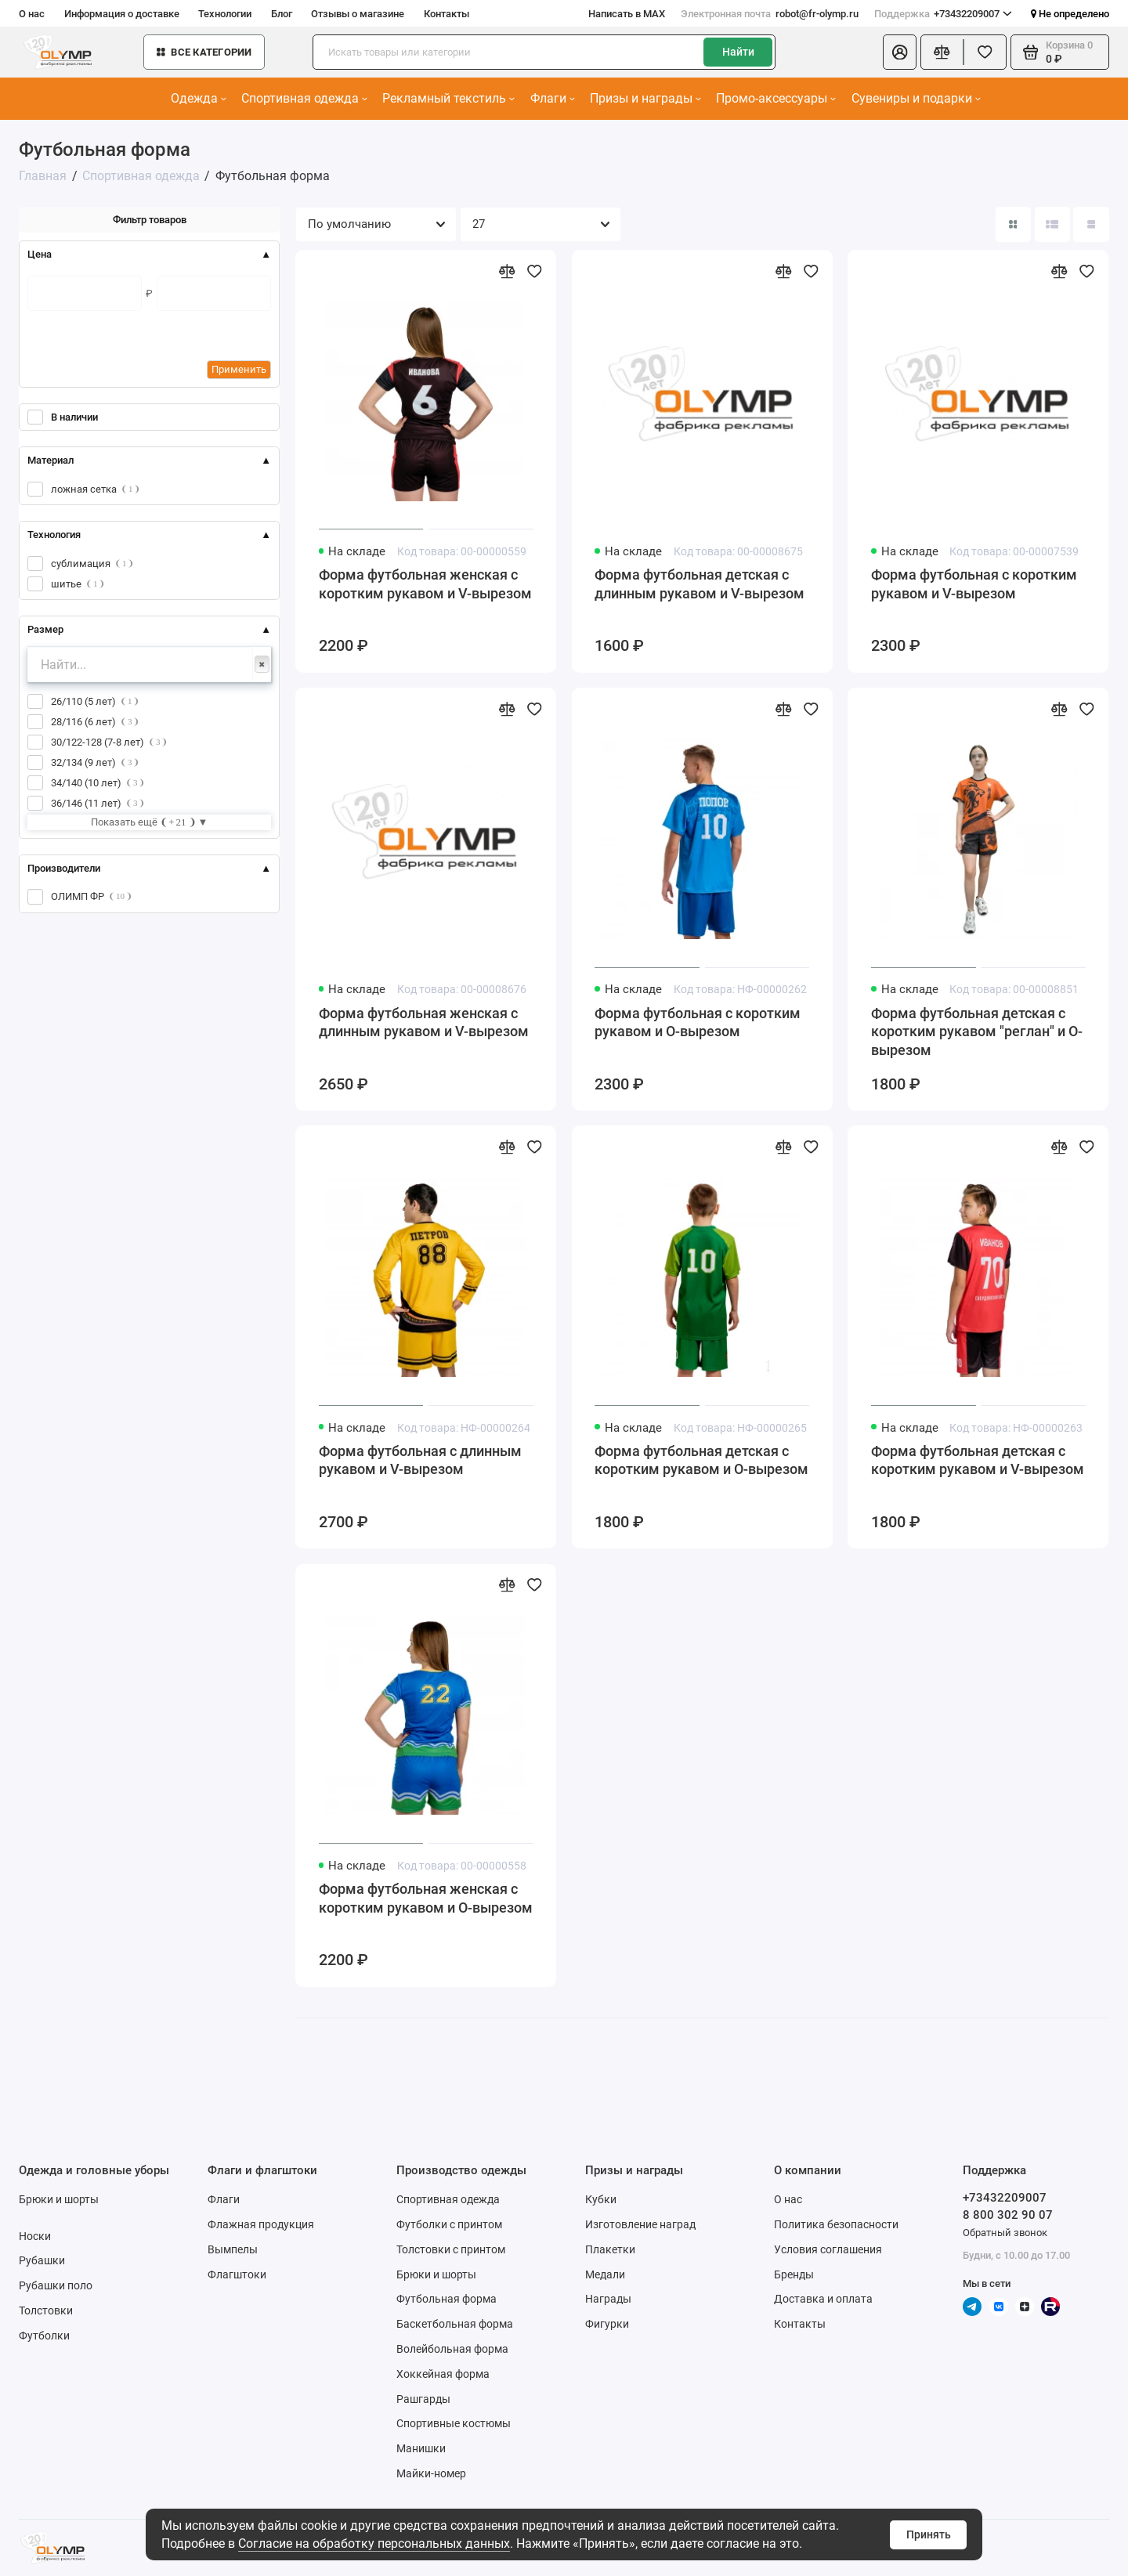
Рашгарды (423, 2399)
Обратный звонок (1005, 2232)
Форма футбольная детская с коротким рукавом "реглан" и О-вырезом (977, 1032)
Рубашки (42, 2260)
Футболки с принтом (449, 2224)
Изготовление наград (640, 2224)
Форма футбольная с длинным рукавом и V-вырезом (420, 1460)
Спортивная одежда (304, 98)
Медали (605, 2274)
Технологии (224, 14)
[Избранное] (985, 52)
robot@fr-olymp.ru (770, 14)
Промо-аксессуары (776, 98)
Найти (738, 51)
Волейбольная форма (452, 2349)
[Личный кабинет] (899, 52)
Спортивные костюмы (453, 2423)
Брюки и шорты (59, 2199)
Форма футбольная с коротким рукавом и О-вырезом (698, 1023)
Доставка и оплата (823, 2298)
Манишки (421, 2448)
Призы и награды (645, 98)
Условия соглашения (828, 2249)
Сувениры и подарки (916, 98)
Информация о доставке (121, 14)
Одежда (198, 98)
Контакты (446, 14)
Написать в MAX (626, 14)
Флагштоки (237, 2274)
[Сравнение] (942, 52)
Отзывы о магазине (357, 14)
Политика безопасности (836, 2224)
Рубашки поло (55, 2285)
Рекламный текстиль (448, 98)
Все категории (204, 52)
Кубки (600, 2199)
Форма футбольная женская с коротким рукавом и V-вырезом (425, 584)
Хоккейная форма (443, 2374)
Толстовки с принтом (450, 2249)
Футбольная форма (446, 2298)
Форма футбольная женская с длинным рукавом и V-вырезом (424, 1023)
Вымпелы (233, 2249)
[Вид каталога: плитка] (1013, 224)
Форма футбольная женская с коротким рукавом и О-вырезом (426, 1898)
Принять (928, 2534)
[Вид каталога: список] (1052, 224)
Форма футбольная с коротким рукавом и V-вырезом (974, 584)
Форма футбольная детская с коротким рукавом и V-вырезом (977, 1460)
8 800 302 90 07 (1008, 2215)
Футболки (44, 2335)
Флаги (552, 98)
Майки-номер (431, 2473)
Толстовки (46, 2310)
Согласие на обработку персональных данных (374, 2543)
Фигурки (607, 2324)
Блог (281, 14)
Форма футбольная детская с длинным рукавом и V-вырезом (699, 584)
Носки (35, 2236)
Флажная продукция (261, 2224)
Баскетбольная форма (454, 2324)
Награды (608, 2298)
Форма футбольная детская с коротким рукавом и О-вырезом (701, 1460)
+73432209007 (943, 14)
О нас (32, 14)
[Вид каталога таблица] (1090, 224)
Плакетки (610, 2249)
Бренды (794, 2274)
